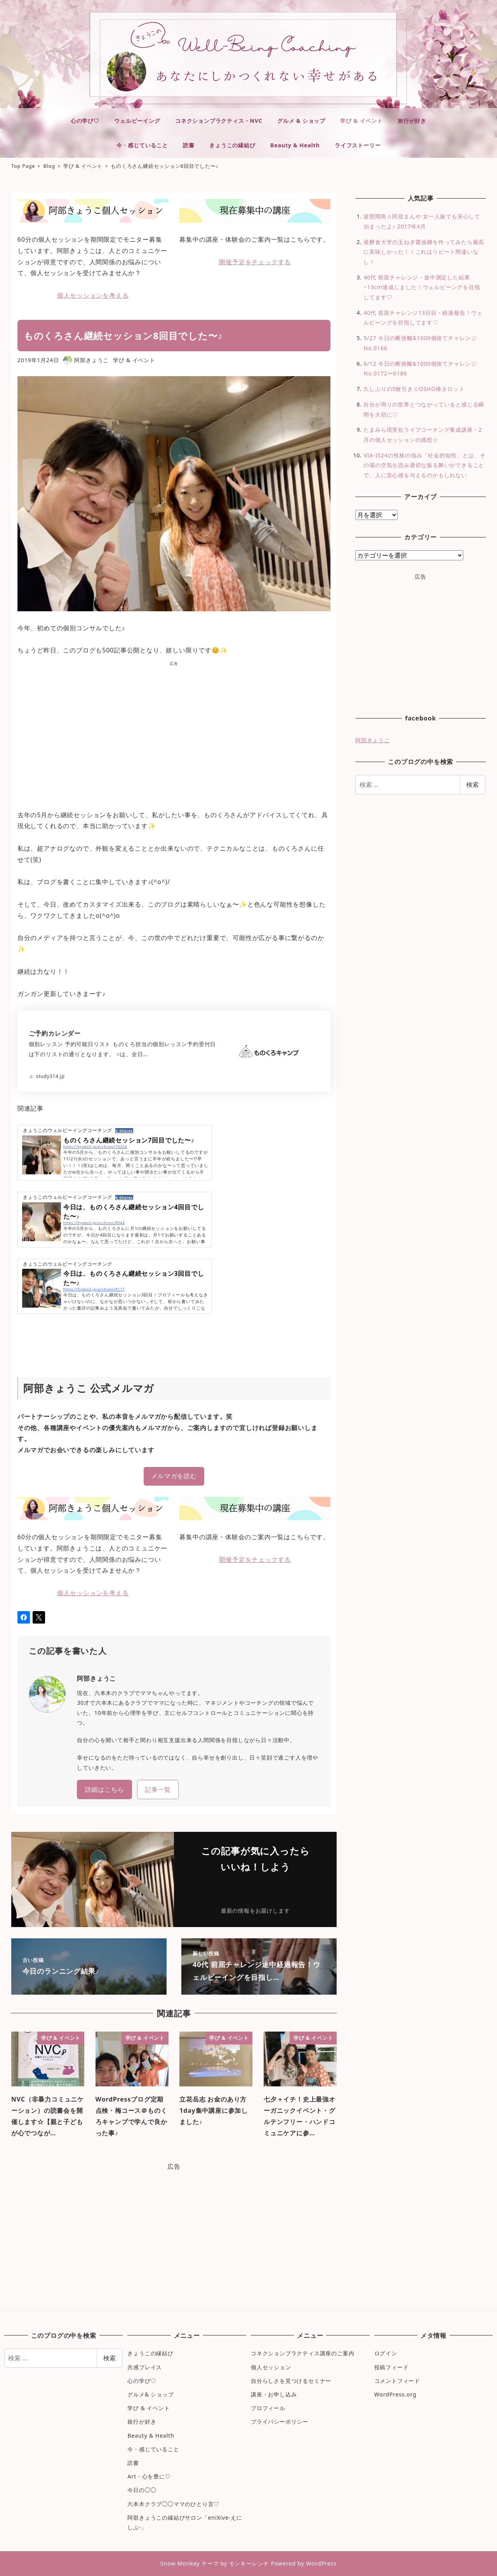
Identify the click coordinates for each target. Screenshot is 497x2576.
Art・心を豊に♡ (148, 2476)
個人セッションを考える (93, 295)
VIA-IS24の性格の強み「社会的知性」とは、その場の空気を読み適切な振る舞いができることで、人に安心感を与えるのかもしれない (424, 465)
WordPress (321, 2563)
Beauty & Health (150, 2435)
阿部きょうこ (372, 740)
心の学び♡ (141, 2380)
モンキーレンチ (249, 2563)
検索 (472, 784)
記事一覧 (158, 1789)
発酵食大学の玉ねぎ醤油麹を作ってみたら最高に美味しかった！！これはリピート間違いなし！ (423, 251)
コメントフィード (397, 2380)
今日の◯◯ (141, 2490)
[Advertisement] (173, 732)
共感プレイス (144, 2367)
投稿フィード (391, 2367)
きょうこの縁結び (150, 2353)
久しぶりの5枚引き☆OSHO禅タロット (413, 388)
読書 (133, 2462)
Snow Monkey (180, 2563)
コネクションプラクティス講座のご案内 (302, 2353)
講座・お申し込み (274, 2394)
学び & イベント (134, 360)
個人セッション (271, 2367)
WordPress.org (395, 2394)
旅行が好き (141, 2421)
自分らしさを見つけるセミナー (291, 2380)
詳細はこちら (104, 1789)
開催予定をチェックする (255, 262)
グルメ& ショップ (150, 2394)
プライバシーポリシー (279, 2421)
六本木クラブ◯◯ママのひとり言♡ (173, 2504)
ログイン (385, 2353)
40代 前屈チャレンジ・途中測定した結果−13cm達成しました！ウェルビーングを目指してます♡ (421, 287)
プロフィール (268, 2408)
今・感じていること (153, 2449)
